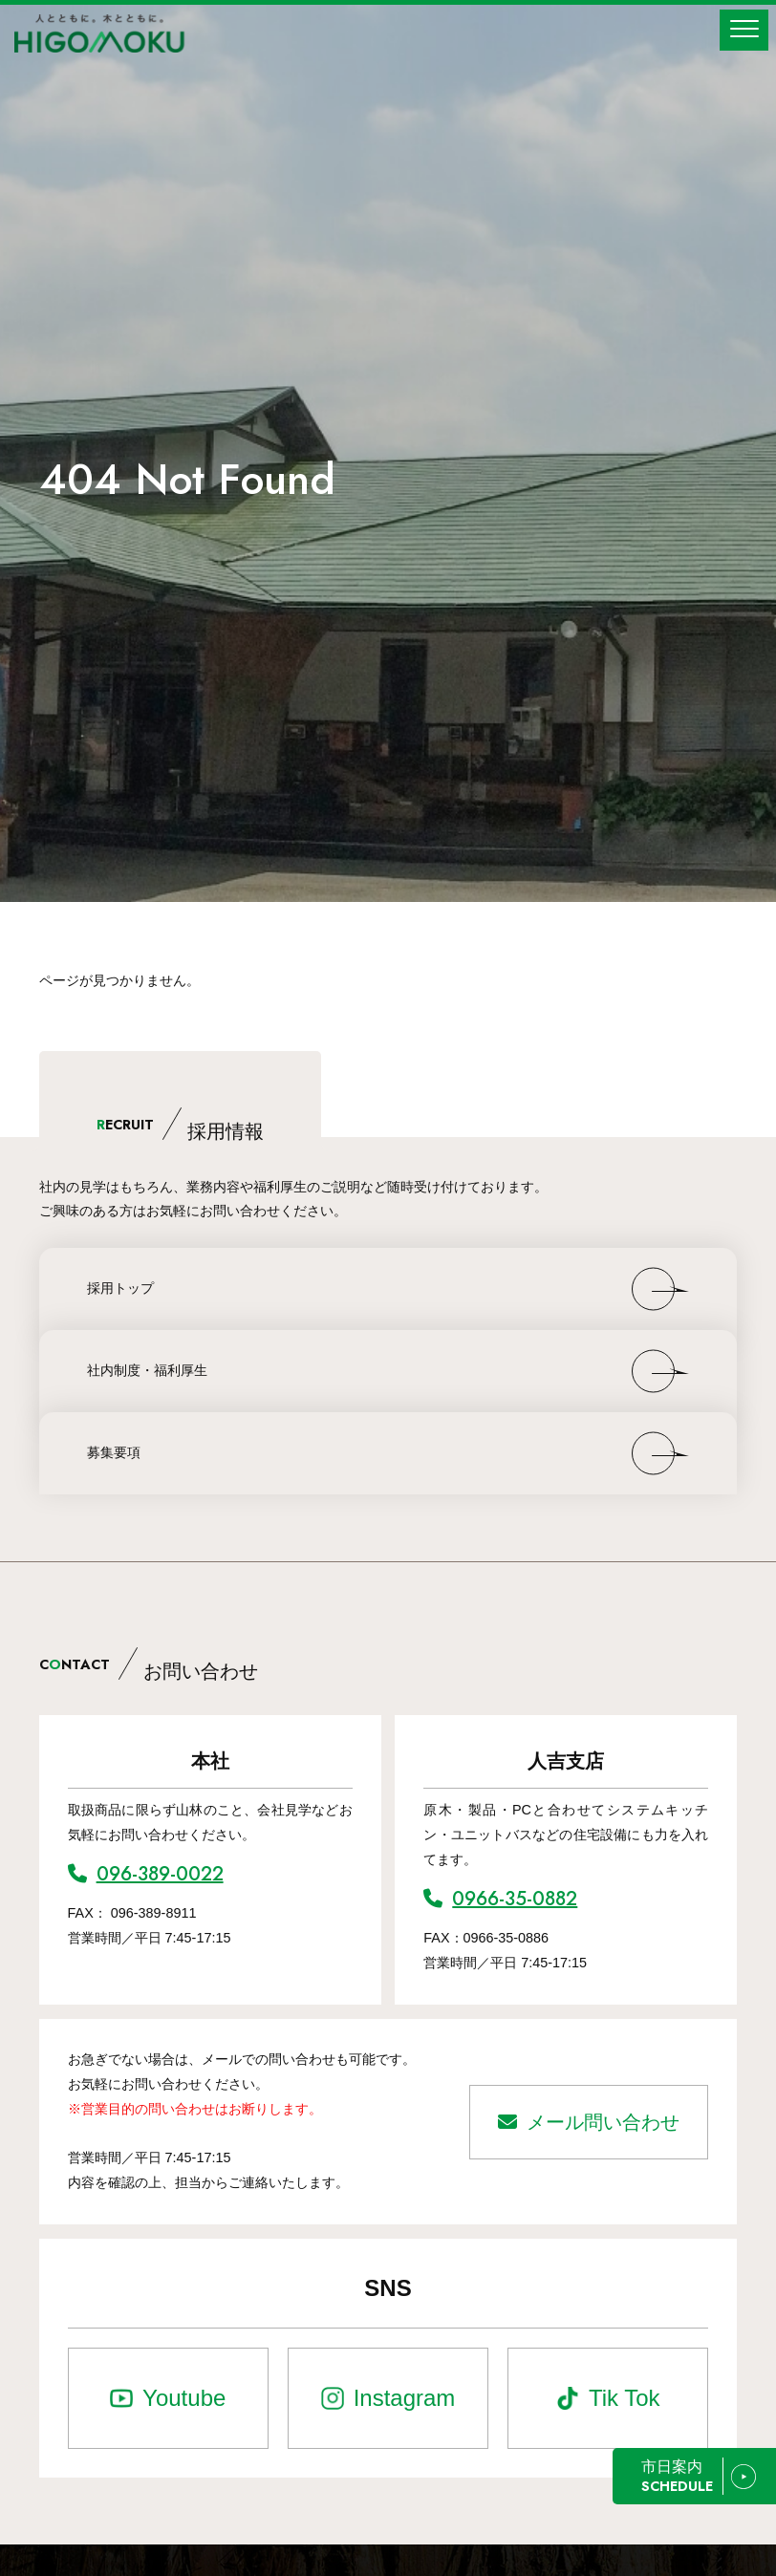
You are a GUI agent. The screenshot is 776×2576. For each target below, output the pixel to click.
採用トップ (120, 1288)
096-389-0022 (146, 1874)
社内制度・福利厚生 (147, 1370)
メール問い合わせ (588, 2122)
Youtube (184, 2398)
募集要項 (113, 1452)
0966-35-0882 (500, 1899)
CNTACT (148, 1664)
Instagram (405, 2398)
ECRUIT (180, 1124)
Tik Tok (624, 2398)
